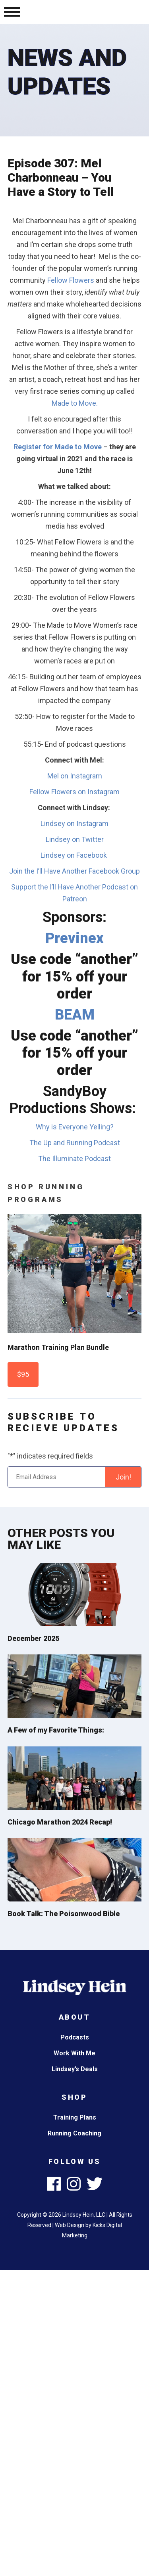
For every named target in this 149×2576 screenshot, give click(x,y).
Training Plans (74, 2117)
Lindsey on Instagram (74, 823)
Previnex (74, 938)
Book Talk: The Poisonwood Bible (64, 1913)
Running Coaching (74, 2133)
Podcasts (74, 2037)
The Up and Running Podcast (74, 1142)
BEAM (75, 1014)
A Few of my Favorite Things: (56, 1730)
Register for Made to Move (58, 447)
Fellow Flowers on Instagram (74, 792)
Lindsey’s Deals (75, 2069)
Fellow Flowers (70, 280)
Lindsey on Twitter (75, 839)
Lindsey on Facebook (74, 855)
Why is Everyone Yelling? (75, 1127)
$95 (23, 1374)
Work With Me (74, 2053)
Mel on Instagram (74, 776)
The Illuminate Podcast (74, 1158)
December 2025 (33, 1638)
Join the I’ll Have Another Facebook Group (74, 871)
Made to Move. (75, 403)
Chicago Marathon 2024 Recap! (60, 1822)
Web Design (69, 2225)
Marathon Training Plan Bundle (58, 1347)
